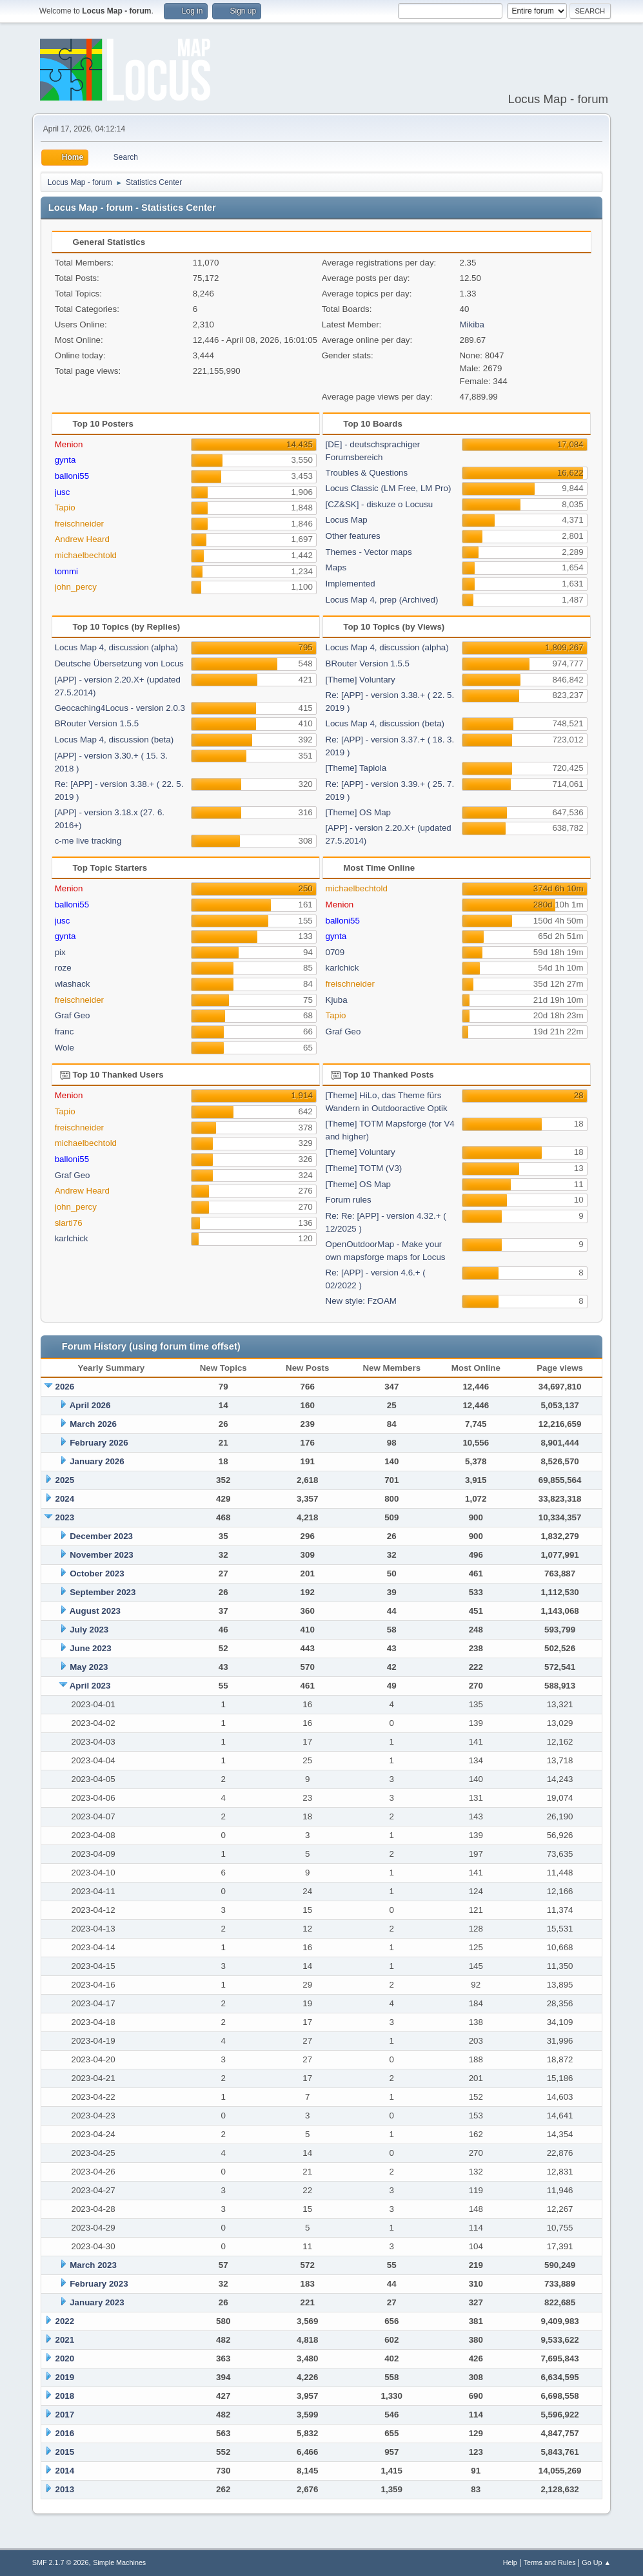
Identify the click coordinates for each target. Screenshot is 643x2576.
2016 (65, 2433)
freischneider (79, 523)
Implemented (350, 583)
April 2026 (90, 1405)
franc (64, 1031)
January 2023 (97, 2302)
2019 (65, 2377)
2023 (65, 1517)
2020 (65, 2358)
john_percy (76, 587)
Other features (353, 536)
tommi (66, 571)
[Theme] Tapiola (356, 768)
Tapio (65, 507)
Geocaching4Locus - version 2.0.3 (120, 708)
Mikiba (471, 324)
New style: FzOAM (361, 1301)
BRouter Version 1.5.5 (97, 723)
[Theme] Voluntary (360, 679)
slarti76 (69, 1223)
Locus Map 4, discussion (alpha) (116, 647)
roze (63, 968)
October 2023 (97, 1573)
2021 (65, 2340)
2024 (65, 1499)
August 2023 (95, 1611)
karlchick (342, 968)
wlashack (72, 984)
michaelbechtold (86, 555)
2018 (65, 2396)
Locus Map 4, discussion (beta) (114, 739)
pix (60, 952)
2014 (65, 2470)
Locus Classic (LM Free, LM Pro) (388, 488)
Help (510, 2562)
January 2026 (97, 1461)
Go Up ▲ (596, 2562)
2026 (65, 1386)
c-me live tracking (88, 841)
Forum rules (348, 1200)
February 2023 (99, 2284)
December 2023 (101, 1536)
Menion (69, 444)
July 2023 (89, 1629)
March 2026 (93, 1424)
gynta (65, 460)
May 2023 (89, 1667)
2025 (65, 1480)
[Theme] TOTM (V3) (364, 1168)
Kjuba (337, 1000)
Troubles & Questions (367, 473)
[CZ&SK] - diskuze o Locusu (379, 504)
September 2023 (102, 1592)
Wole (64, 1047)
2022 (65, 2321)
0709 (335, 952)
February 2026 (99, 1443)
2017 (65, 2414)
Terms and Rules (550, 2562)
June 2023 (90, 1648)
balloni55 (72, 476)
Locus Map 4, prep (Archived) (382, 600)
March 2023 (93, 2265)
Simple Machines (119, 2562)
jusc (62, 492)
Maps (336, 567)
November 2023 (102, 1555)
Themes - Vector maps (369, 552)
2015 (65, 2452)
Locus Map (347, 520)
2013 (65, 2489)
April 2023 (90, 1685)
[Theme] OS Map (358, 812)
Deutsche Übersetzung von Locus (119, 663)
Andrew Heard (82, 539)
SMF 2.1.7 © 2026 (60, 2562)
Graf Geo (72, 1015)
